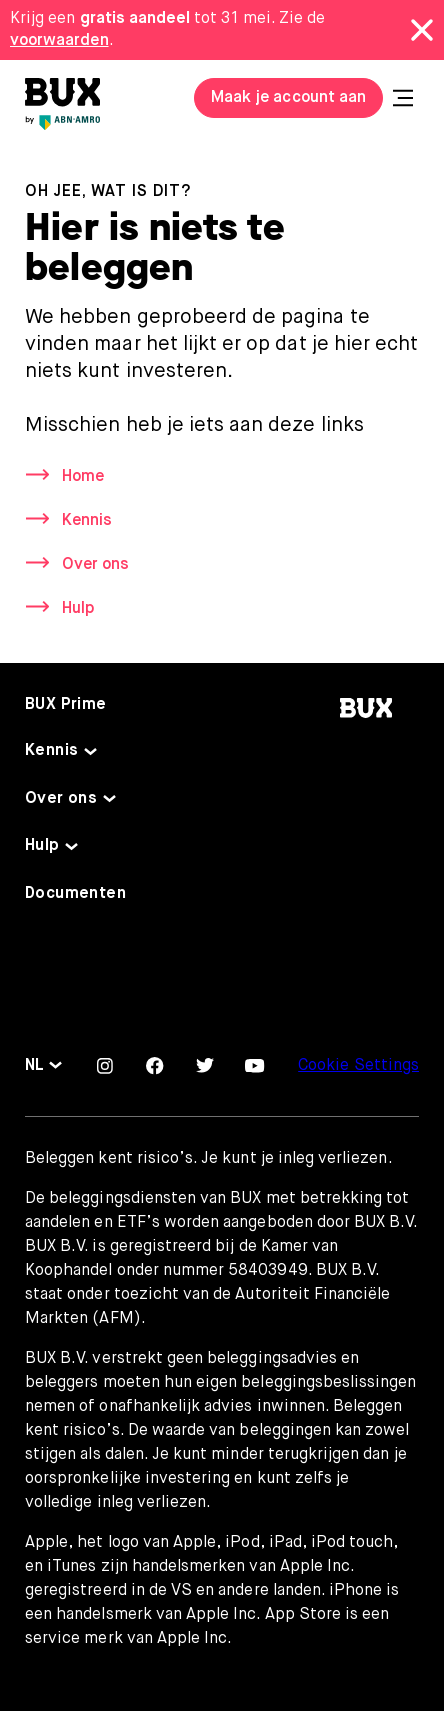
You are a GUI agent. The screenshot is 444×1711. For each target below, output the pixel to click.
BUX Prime (66, 705)
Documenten (75, 894)
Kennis (87, 521)
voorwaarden (59, 41)
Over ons (95, 565)
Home (83, 477)
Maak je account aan (288, 98)
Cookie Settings (358, 1066)
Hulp (78, 609)
